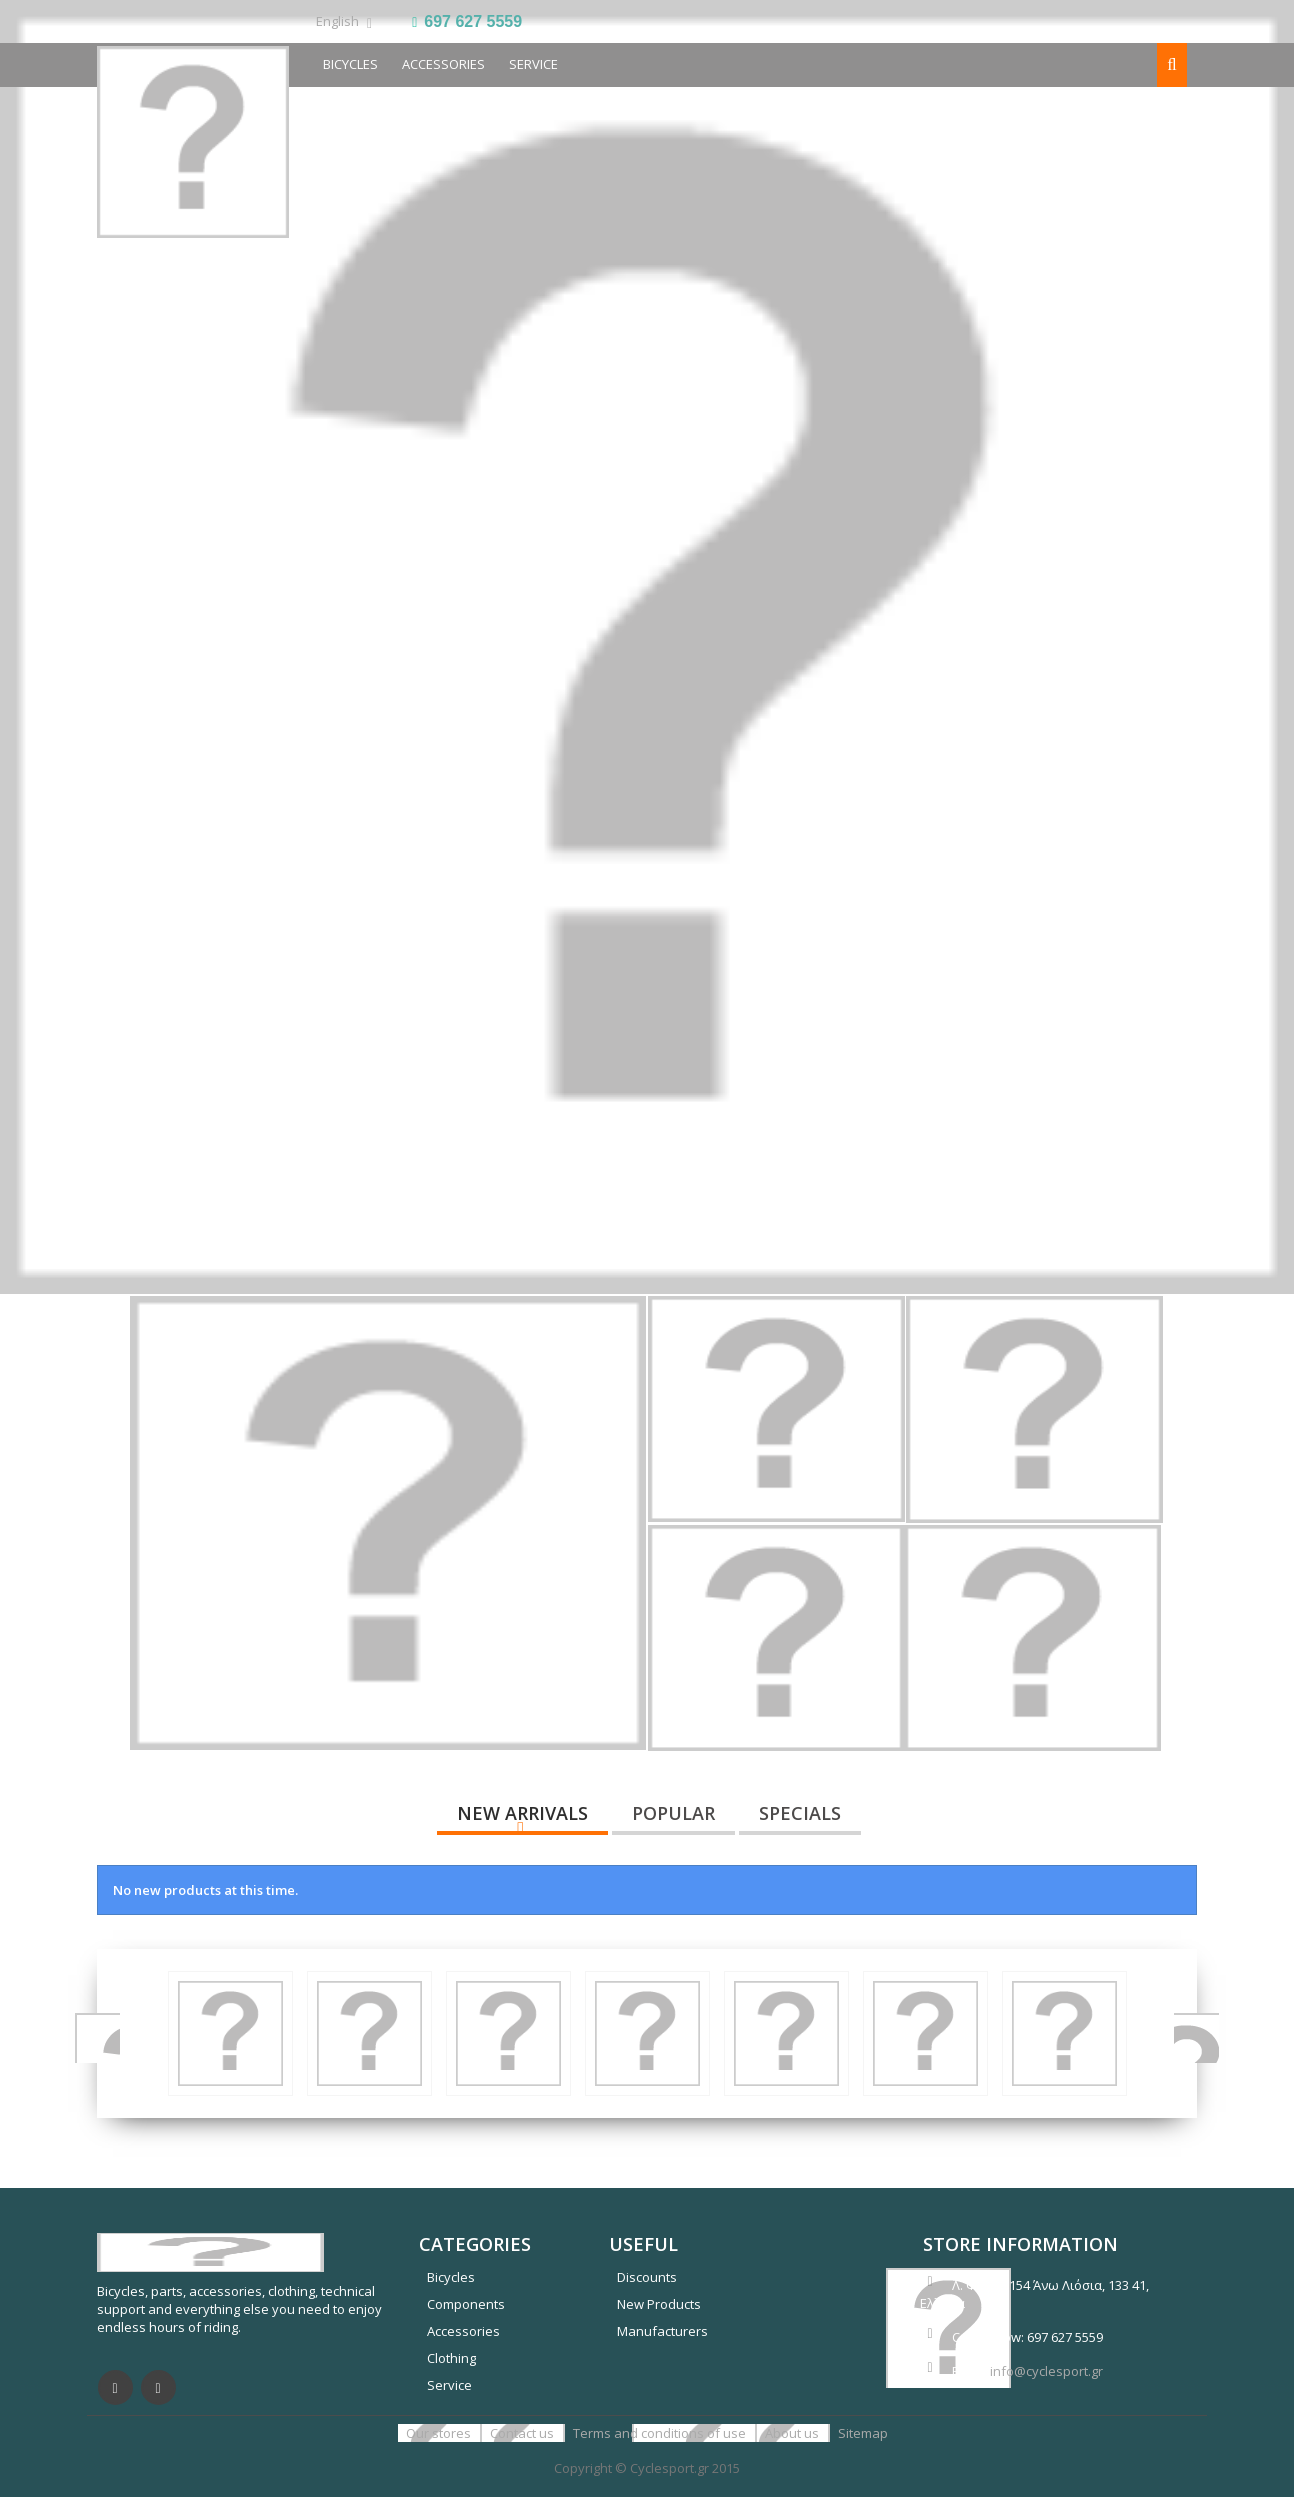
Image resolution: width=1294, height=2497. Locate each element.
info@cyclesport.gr (1046, 2371)
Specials (800, 1813)
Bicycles (451, 2277)
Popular (673, 1813)
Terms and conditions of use (661, 2433)
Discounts (647, 2277)
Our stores (440, 2433)
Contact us (523, 2433)
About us (793, 2433)
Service (449, 2385)
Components (466, 2304)
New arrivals (522, 1813)
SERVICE (533, 64)
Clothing (451, 2358)
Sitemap (863, 2433)
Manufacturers (662, 2331)
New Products (659, 2304)
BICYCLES (350, 64)
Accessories (443, 64)
